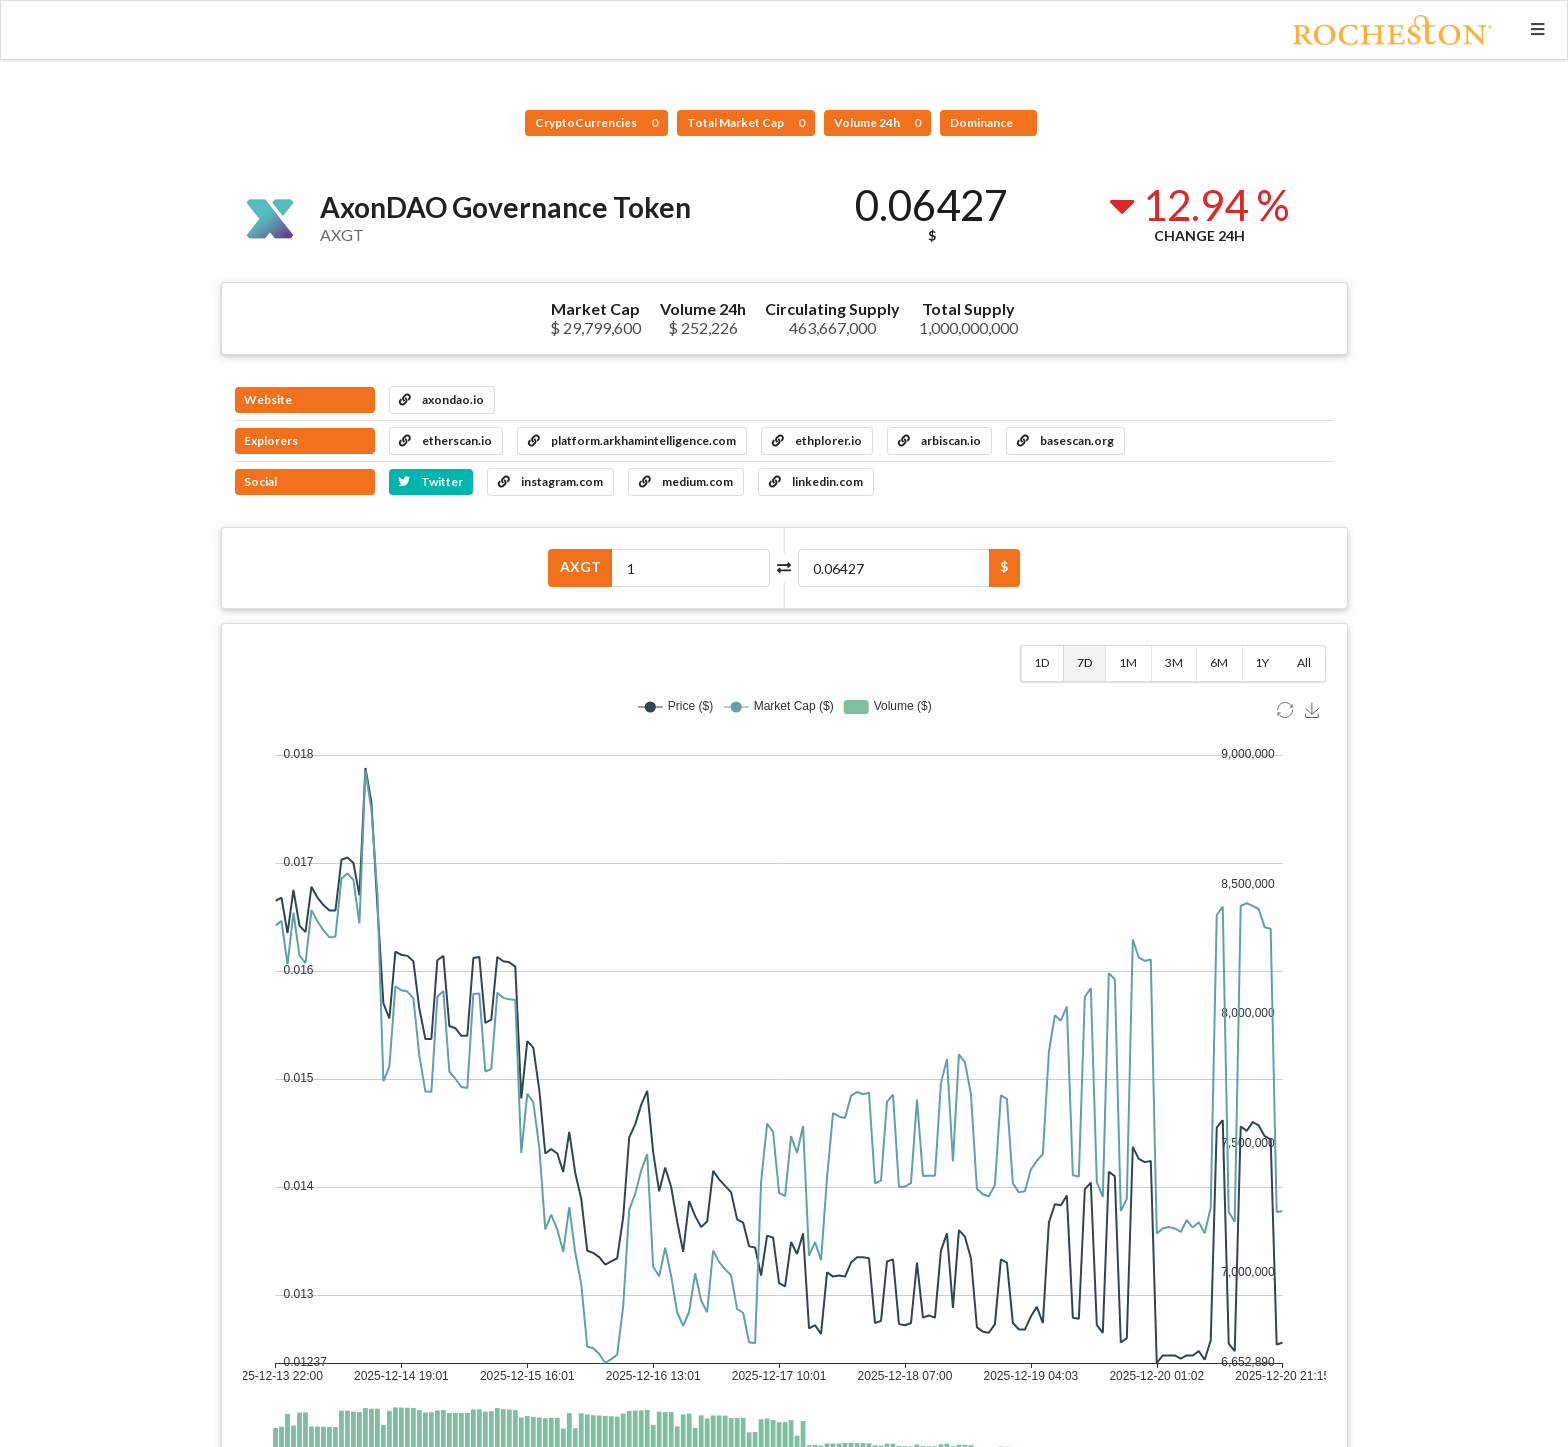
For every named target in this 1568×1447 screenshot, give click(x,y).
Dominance (982, 122)
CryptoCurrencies (596, 122)
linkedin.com (816, 481)
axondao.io (441, 399)
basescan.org (1065, 440)
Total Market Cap (746, 122)
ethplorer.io (817, 440)
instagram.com (550, 481)
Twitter (430, 481)
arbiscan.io (939, 440)
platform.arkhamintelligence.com (632, 440)
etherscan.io (445, 440)
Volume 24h (877, 122)
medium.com (686, 481)
